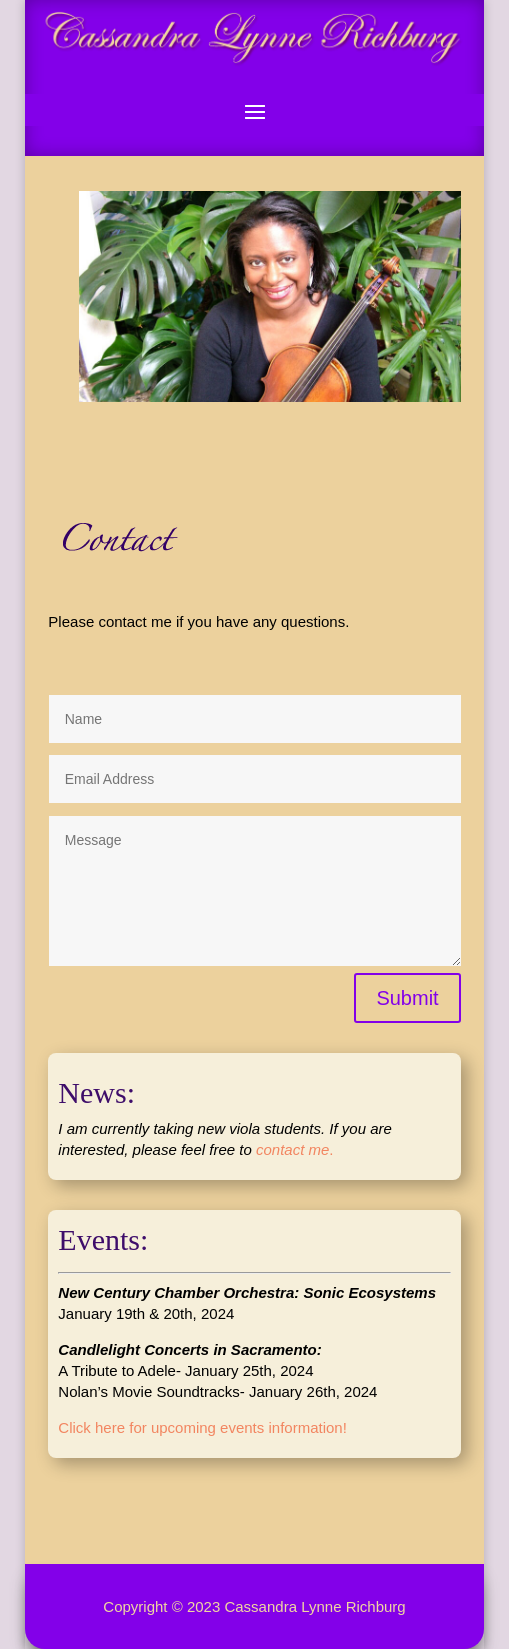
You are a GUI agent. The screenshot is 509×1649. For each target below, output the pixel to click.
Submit (407, 998)
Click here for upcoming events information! (202, 1427)
